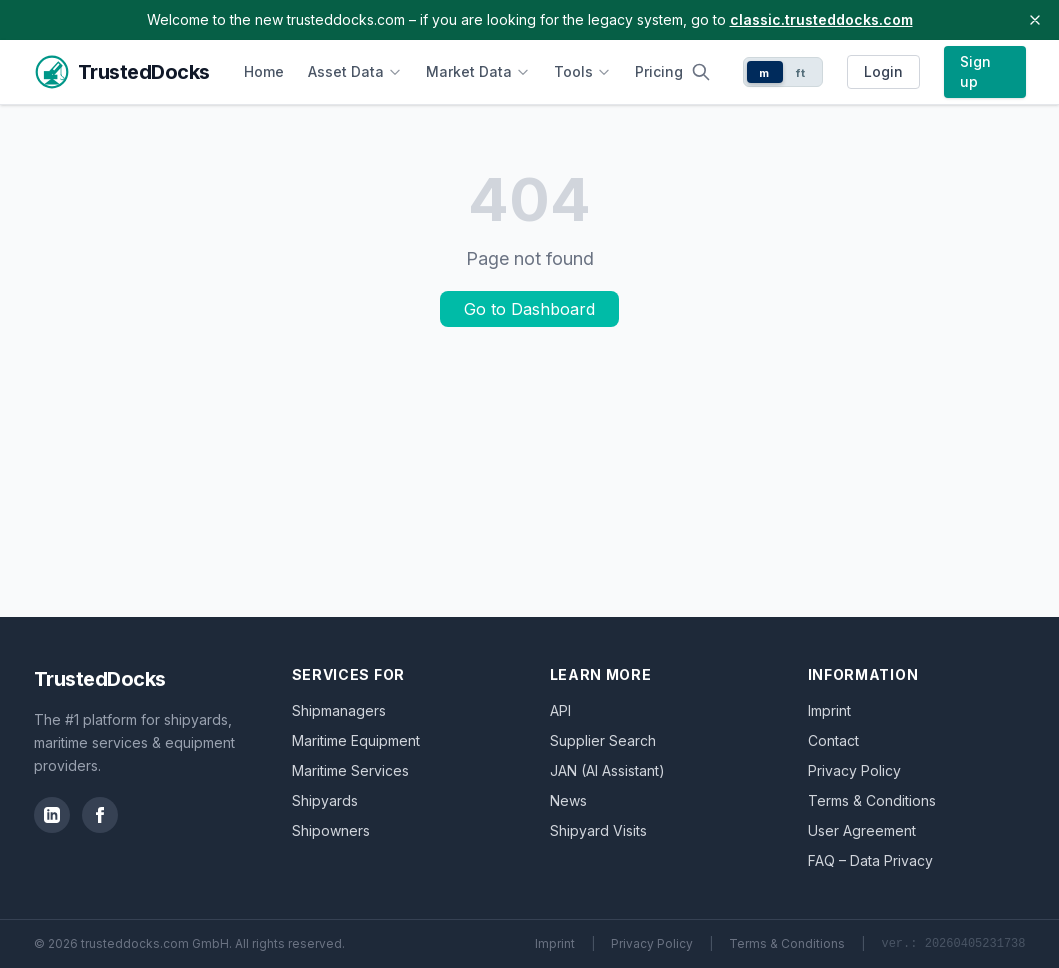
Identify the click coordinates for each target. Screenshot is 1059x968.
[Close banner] (1035, 20)
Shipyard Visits (598, 830)
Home (264, 71)
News (568, 800)
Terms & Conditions (872, 800)
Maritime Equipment (356, 740)
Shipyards (325, 800)
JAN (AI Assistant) (607, 770)
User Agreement (862, 830)
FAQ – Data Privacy (870, 860)
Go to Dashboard (529, 309)
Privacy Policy (854, 770)
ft (800, 73)
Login (883, 71)
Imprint (829, 710)
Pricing (659, 71)
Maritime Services (350, 770)
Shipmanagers (339, 710)
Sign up (975, 71)
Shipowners (331, 830)
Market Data (478, 71)
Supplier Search (603, 740)
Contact (833, 740)
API (560, 710)
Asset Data (355, 71)
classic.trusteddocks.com (821, 19)
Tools (582, 71)
